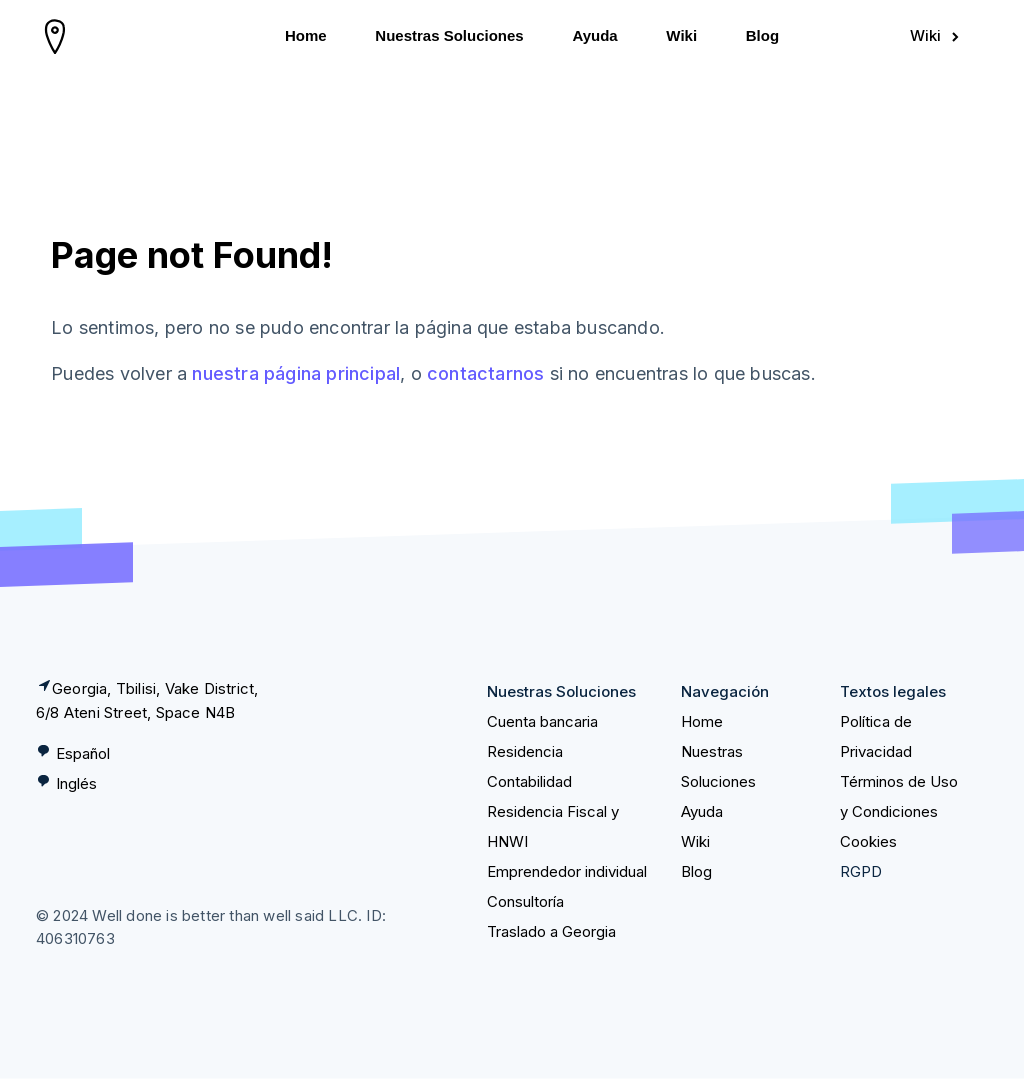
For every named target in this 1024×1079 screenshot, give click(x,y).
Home (306, 35)
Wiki (681, 35)
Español (83, 753)
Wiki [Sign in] (936, 35)
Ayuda (594, 35)
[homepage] (55, 36)
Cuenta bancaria (542, 721)
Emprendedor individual (567, 871)
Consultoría (525, 901)
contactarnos (485, 373)
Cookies (868, 841)
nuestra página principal (296, 373)
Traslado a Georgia (551, 931)
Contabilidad (529, 781)
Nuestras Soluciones (449, 35)
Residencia (525, 751)
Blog (762, 35)
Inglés (76, 783)
